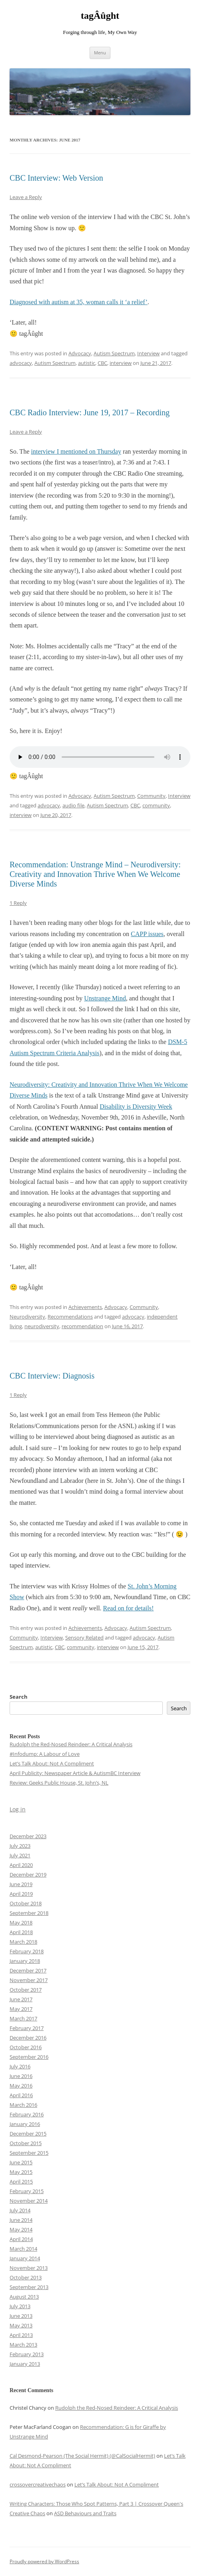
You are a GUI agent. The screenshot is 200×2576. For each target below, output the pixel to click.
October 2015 (26, 2143)
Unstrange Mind (105, 998)
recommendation (82, 1326)
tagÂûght (100, 15)
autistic (86, 363)
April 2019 (21, 1893)
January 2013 (25, 2363)
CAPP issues (147, 933)
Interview (148, 353)
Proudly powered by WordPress (44, 2561)
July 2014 (20, 2210)
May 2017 (21, 2008)
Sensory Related (84, 1637)
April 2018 (21, 1932)
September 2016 (29, 2056)
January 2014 (25, 2258)
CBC (102, 363)
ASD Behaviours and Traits (85, 2513)
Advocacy (79, 353)
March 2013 (23, 2344)
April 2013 (21, 2335)
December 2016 (28, 2037)
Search (19, 1696)
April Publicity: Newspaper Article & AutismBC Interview (75, 1773)
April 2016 (21, 2095)
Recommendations (70, 1316)
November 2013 (29, 2267)
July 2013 (20, 2306)
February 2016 (27, 2114)
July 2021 (20, 1855)
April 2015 (21, 2181)
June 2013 (21, 2315)
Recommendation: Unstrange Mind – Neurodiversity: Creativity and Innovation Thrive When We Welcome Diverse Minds (95, 874)
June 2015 (21, 2162)
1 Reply (18, 902)
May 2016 (21, 2085)
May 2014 (21, 2229)
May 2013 (21, 2325)
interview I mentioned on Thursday (76, 451)
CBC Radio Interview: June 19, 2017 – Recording (90, 412)
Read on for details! (128, 1608)
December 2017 (28, 1970)
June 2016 (21, 2076)
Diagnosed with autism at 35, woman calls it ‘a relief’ (79, 302)
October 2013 (26, 2277)
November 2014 (29, 2200)
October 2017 (26, 1989)
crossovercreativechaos (38, 2484)
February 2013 (27, 2354)
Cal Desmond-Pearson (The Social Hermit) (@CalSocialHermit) (82, 2455)
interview (121, 363)
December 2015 (28, 2133)
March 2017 (23, 2018)
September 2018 (29, 1913)
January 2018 (25, 1960)
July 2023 (20, 1845)
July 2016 (20, 2066)
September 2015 (29, 2152)
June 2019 (21, 1884)
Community (151, 795)
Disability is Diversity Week (136, 1106)
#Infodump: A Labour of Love (45, 1753)
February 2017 (27, 2028)
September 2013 (29, 2287)
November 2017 (29, 1980)
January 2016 (25, 2124)
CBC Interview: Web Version (56, 177)
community (156, 805)
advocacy (21, 363)
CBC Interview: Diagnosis (52, 1375)
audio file (73, 805)
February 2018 (27, 1951)
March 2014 (23, 2248)
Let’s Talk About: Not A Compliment (52, 1763)
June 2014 (21, 2219)
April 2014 (21, 2239)
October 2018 (26, 1903)
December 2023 (28, 1836)
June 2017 (21, 1999)
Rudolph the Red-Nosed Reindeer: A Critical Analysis (71, 1744)
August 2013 (24, 2296)
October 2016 (26, 2047)
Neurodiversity (27, 1316)
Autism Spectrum (114, 353)
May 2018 (21, 1922)
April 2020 (21, 1865)
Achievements (85, 1307)
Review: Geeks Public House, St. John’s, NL (59, 1782)
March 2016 (23, 2104)
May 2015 (21, 2172)
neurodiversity (41, 1326)
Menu (100, 53)
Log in (18, 1809)
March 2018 (23, 1941)
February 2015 (27, 2191)
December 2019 (28, 1874)
